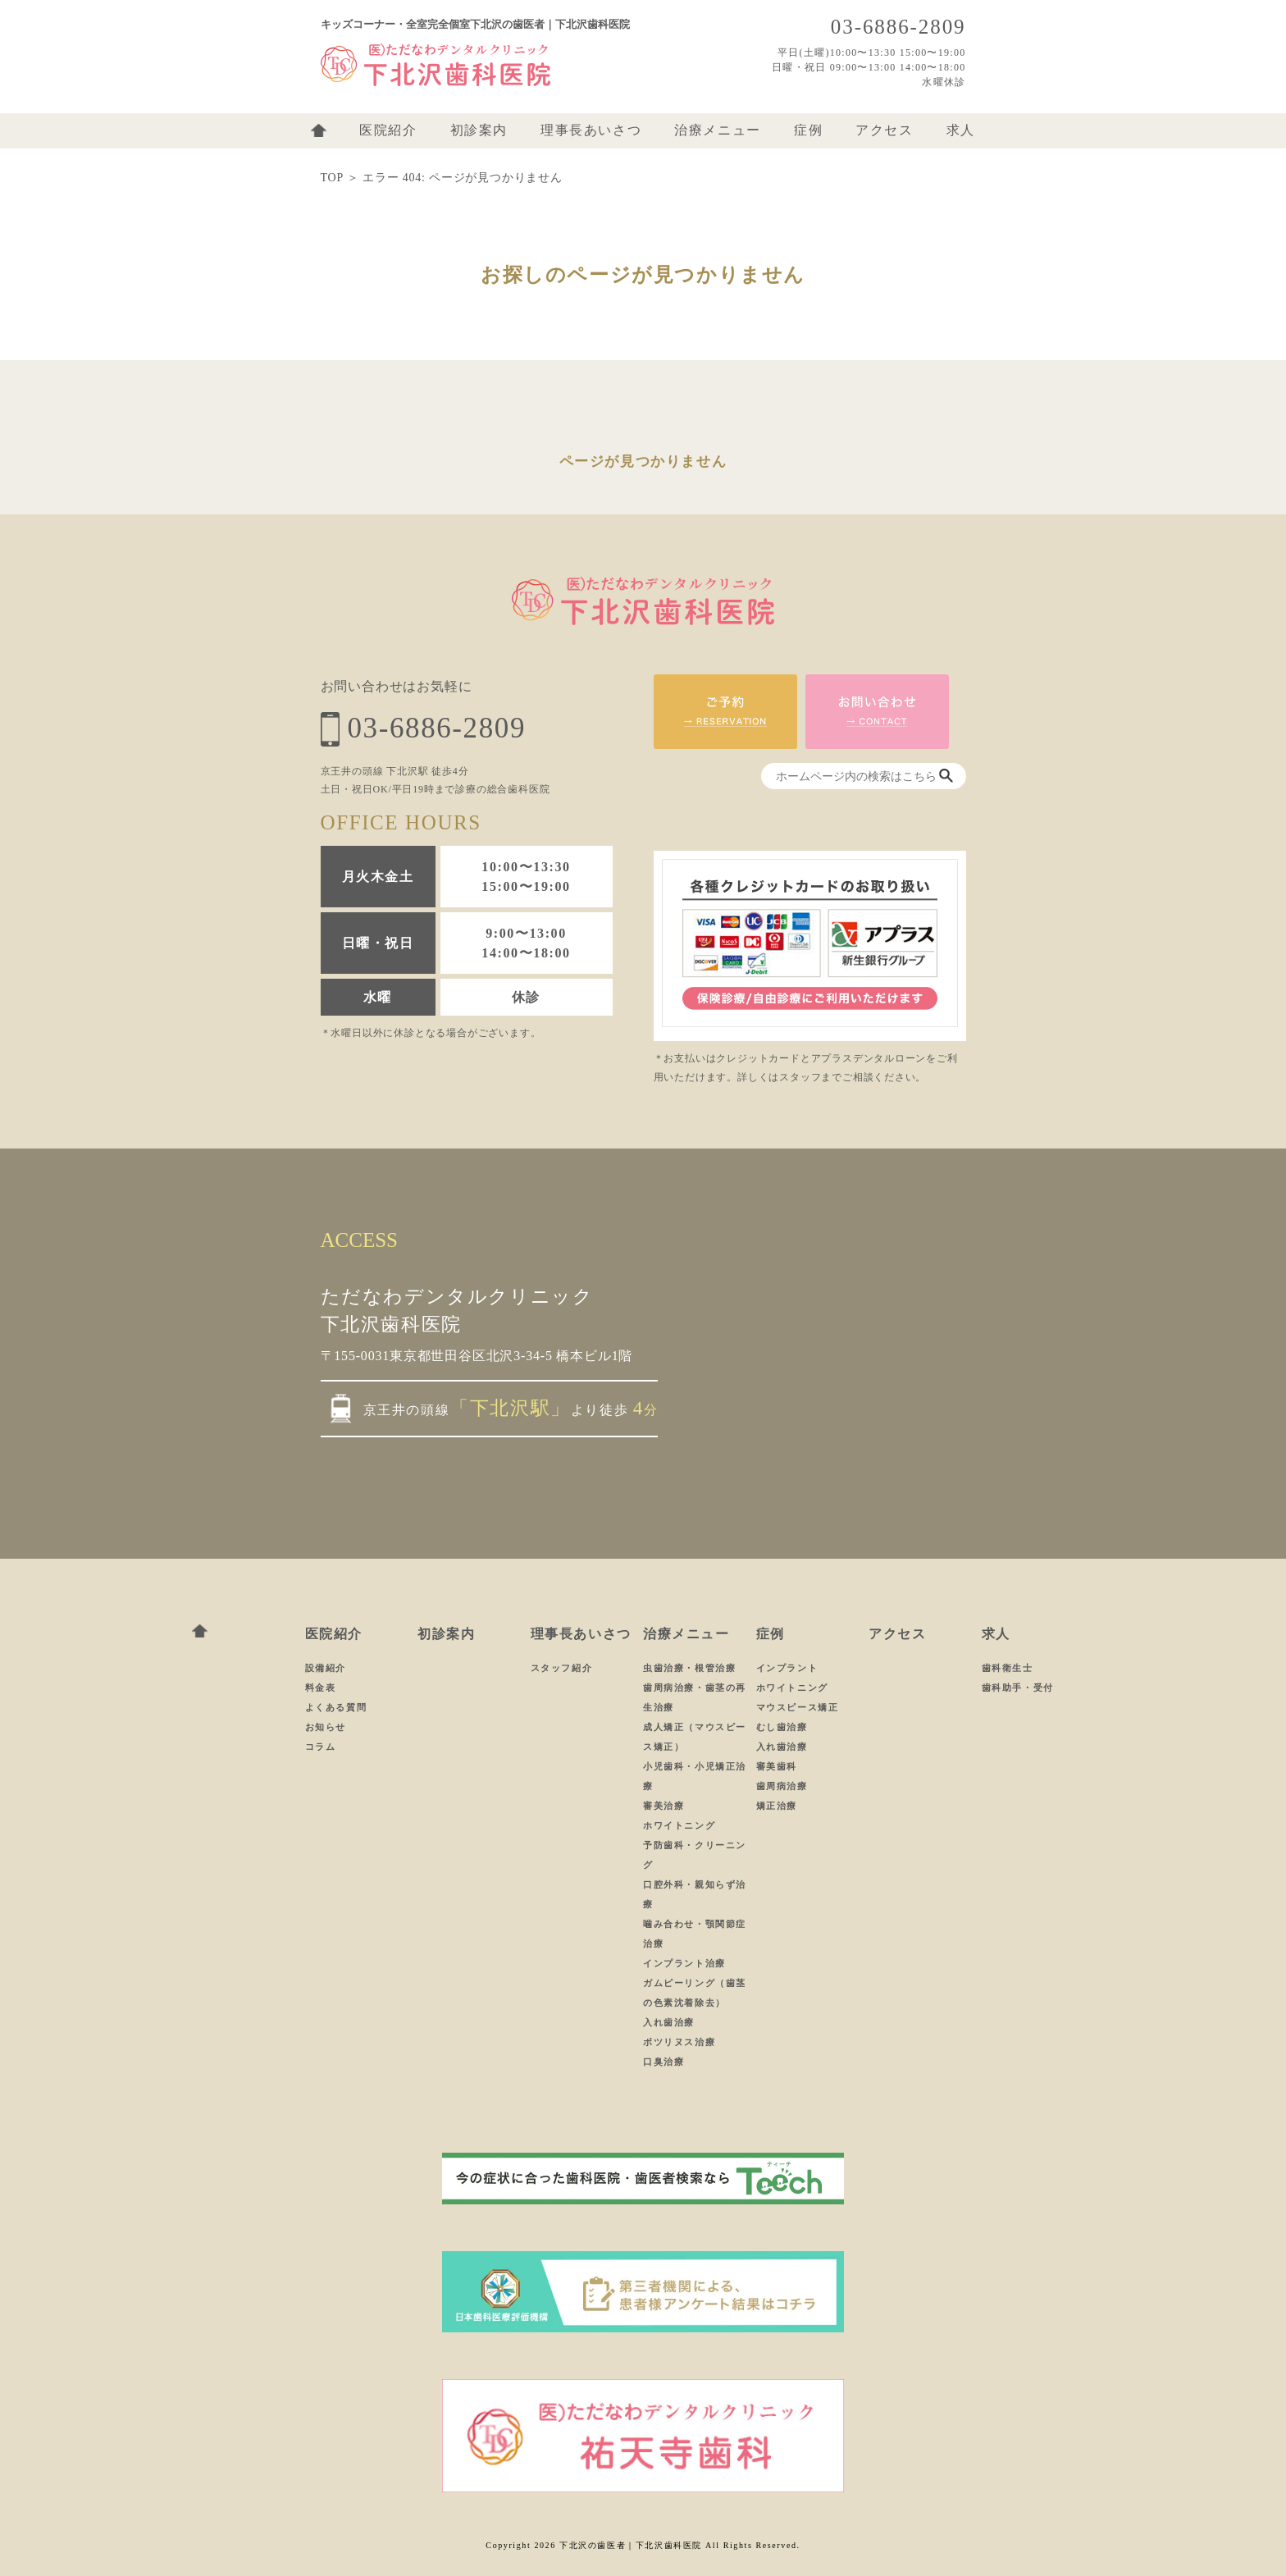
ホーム (318, 130)
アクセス (884, 130)
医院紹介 (388, 130)
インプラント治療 (684, 1963)
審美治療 (663, 1806)
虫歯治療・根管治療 (689, 1668)
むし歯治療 (782, 1727)
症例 (808, 130)
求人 (960, 130)
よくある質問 (336, 1707)
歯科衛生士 (1007, 1668)
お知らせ (325, 1727)
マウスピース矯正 (797, 1707)
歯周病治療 (782, 1786)
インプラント (787, 1668)
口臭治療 (663, 2062)
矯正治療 (776, 1806)
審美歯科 (776, 1766)
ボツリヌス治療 (679, 2042)
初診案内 (479, 130)
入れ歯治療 (669, 2022)
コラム (320, 1747)
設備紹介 (325, 1668)
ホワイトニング (679, 1825)
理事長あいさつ (590, 130)
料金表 (320, 1687)
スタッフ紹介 (562, 1668)
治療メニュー (717, 130)
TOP (332, 177)
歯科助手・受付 (1018, 1687)
